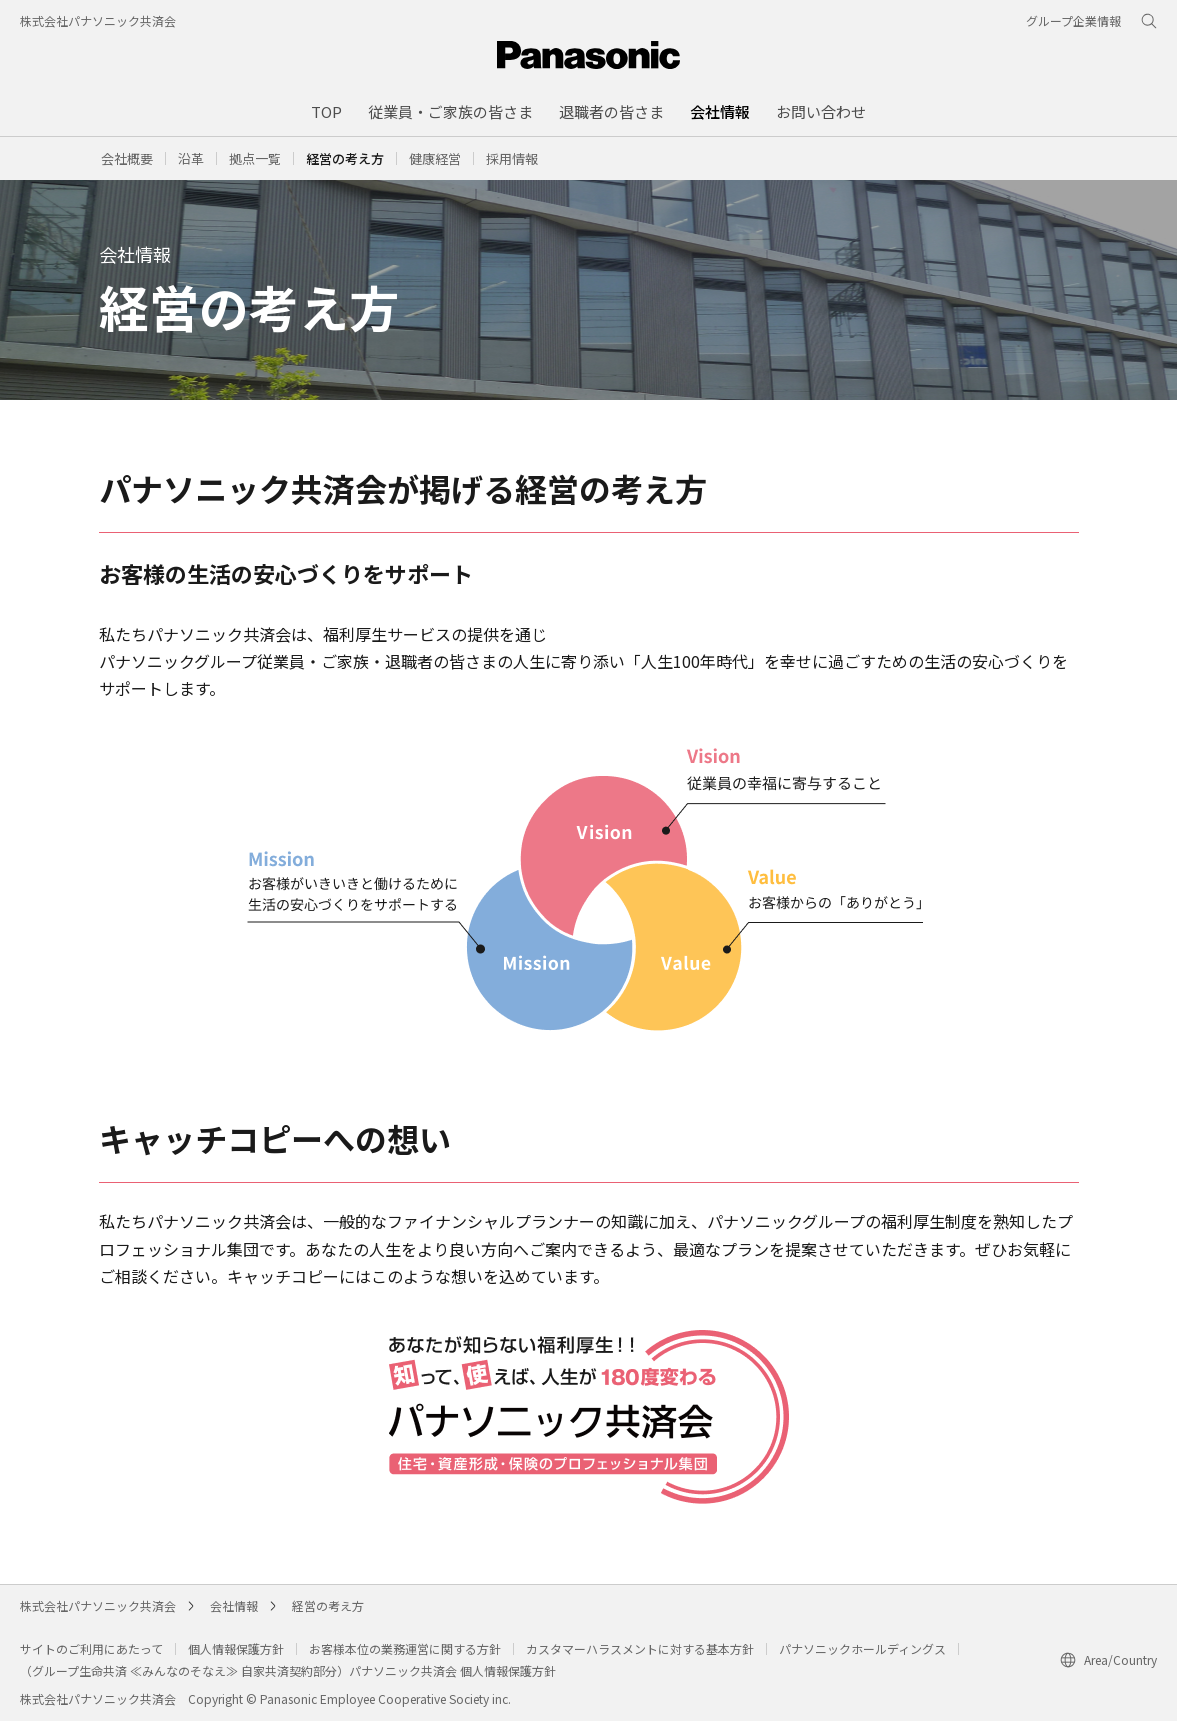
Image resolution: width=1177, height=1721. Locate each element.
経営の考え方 (328, 1605)
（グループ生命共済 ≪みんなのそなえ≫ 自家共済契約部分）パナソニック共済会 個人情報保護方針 (288, 1670)
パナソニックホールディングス (862, 1648)
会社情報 (234, 1605)
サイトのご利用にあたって (91, 1648)
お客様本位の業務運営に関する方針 (405, 1648)
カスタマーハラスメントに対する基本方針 (640, 1648)
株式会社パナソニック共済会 (98, 20)
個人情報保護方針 (236, 1648)
